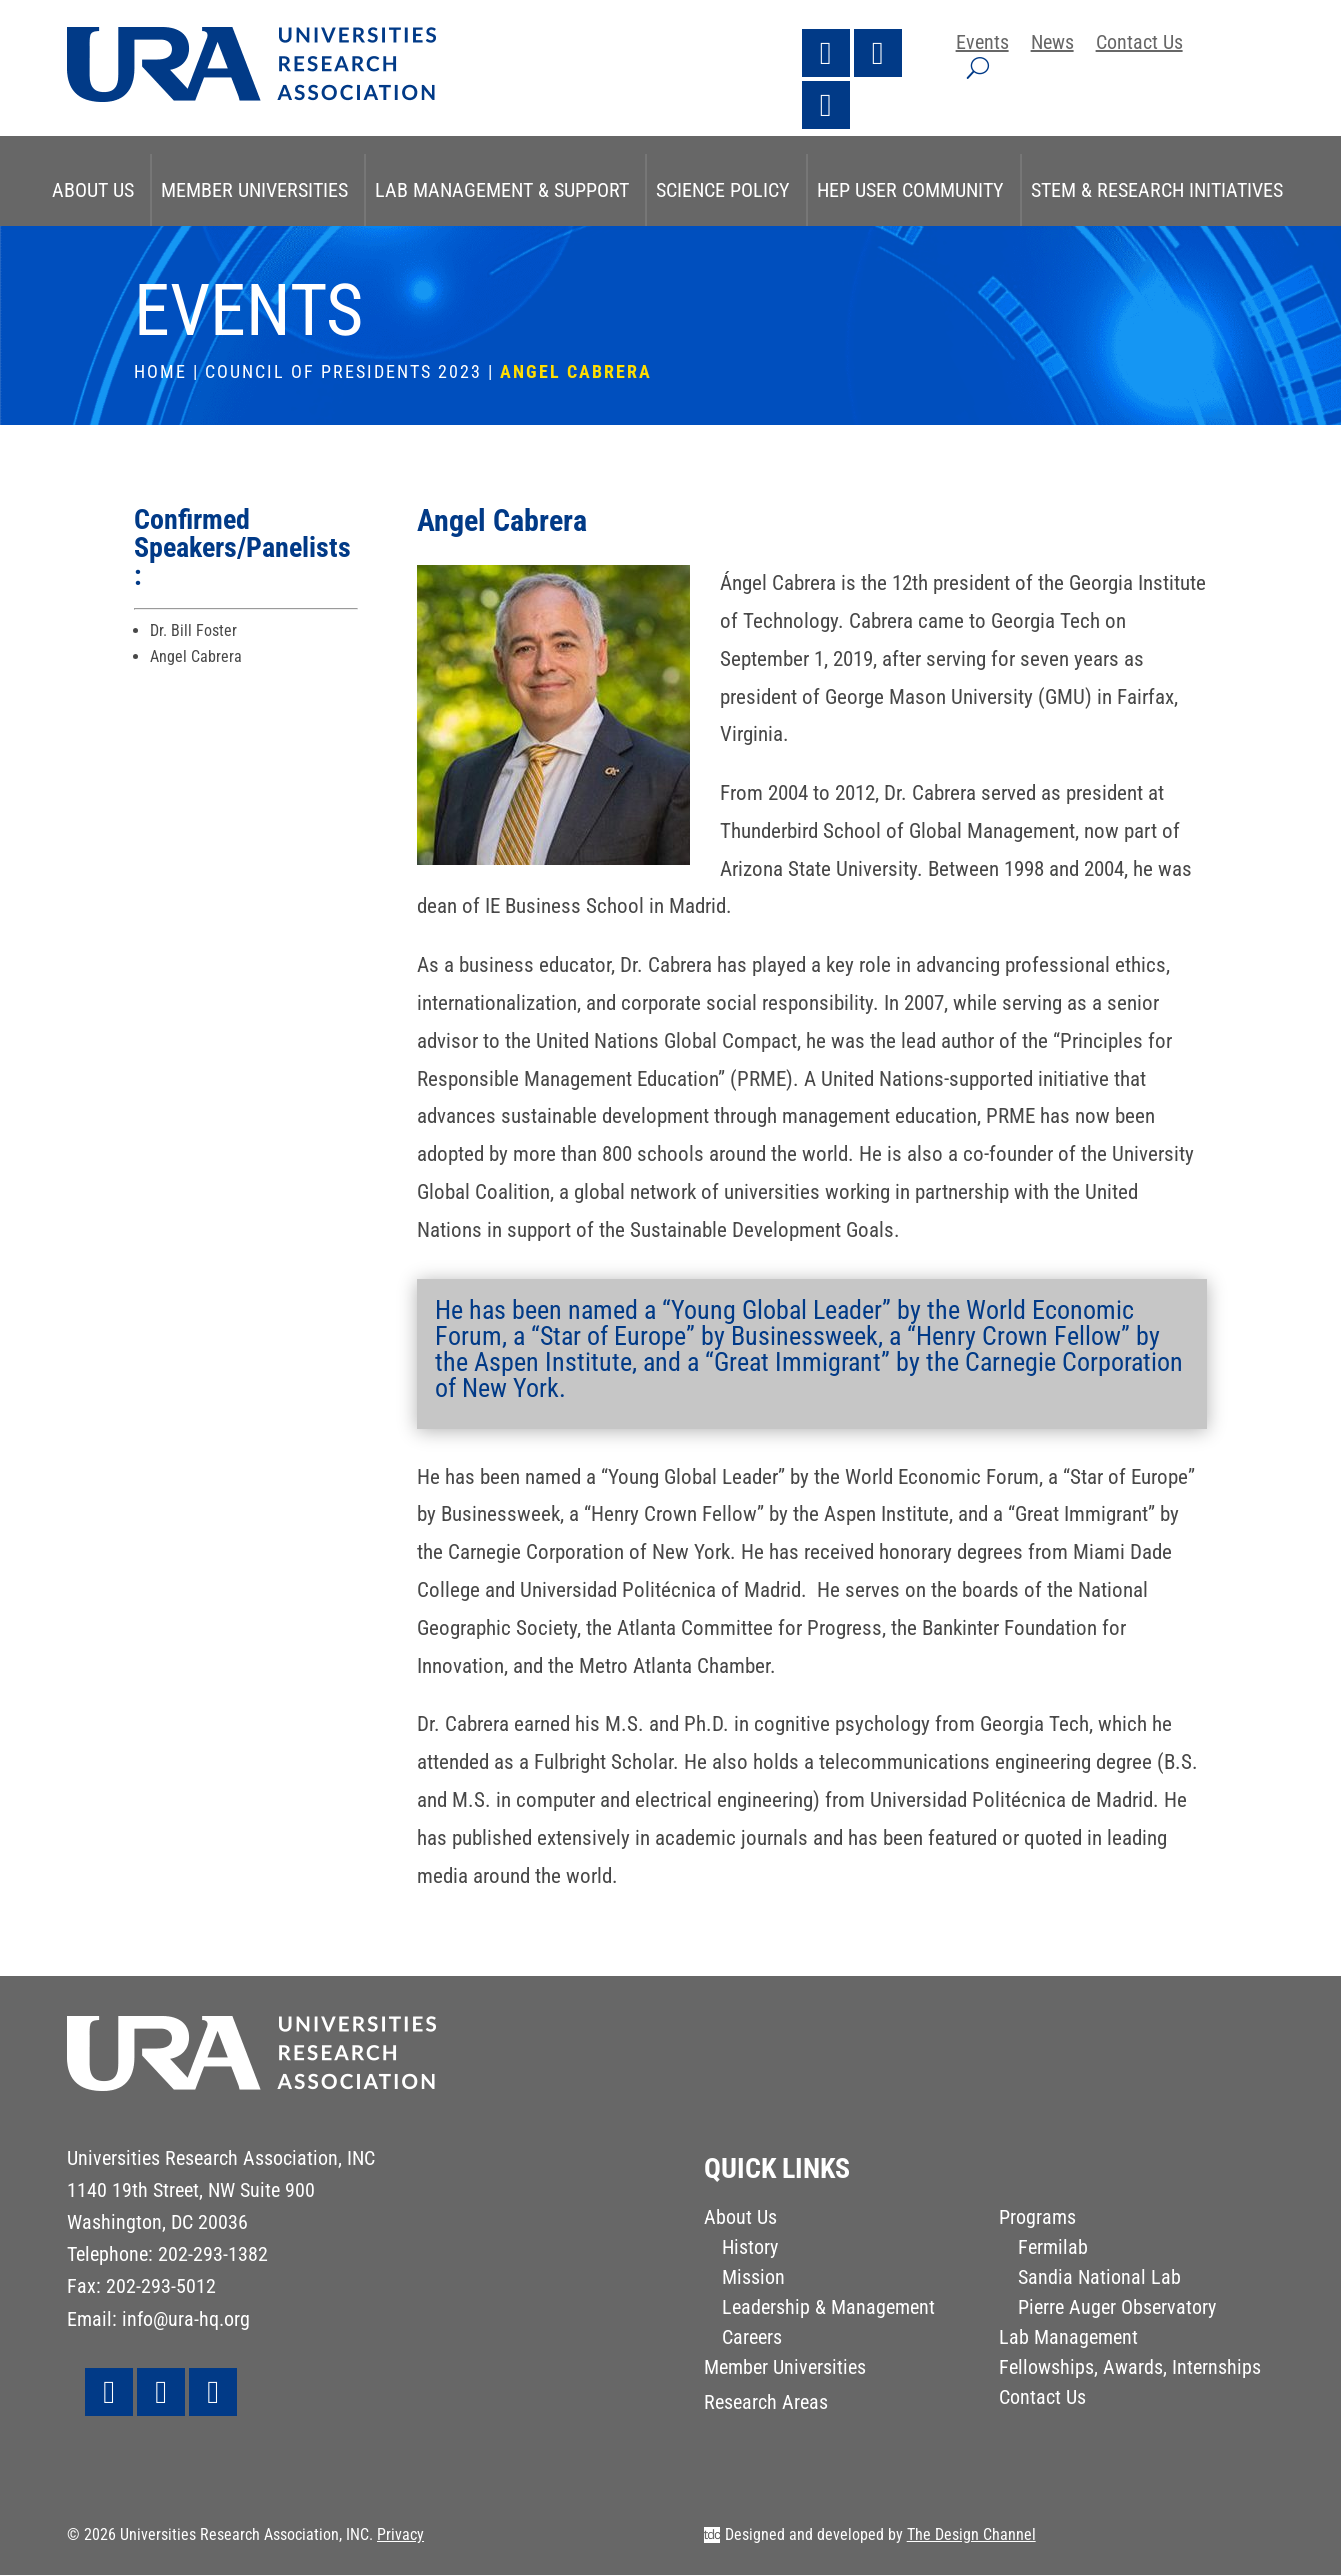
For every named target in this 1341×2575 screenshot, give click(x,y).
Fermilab (1053, 2249)
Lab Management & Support (502, 190)
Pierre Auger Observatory (1117, 2309)
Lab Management (1068, 2339)
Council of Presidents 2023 (343, 371)
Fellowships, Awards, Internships (1130, 2369)
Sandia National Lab (1099, 2279)
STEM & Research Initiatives (1157, 190)
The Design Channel (971, 2534)
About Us (93, 190)
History (750, 2249)
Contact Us (1139, 44)
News (1052, 44)
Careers (752, 2339)
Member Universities (254, 190)
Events (982, 44)
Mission (753, 2279)
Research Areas (766, 2404)
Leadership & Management (828, 2309)
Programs (1037, 2219)
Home (160, 371)
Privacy (400, 2534)
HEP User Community (910, 190)
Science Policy (723, 190)
